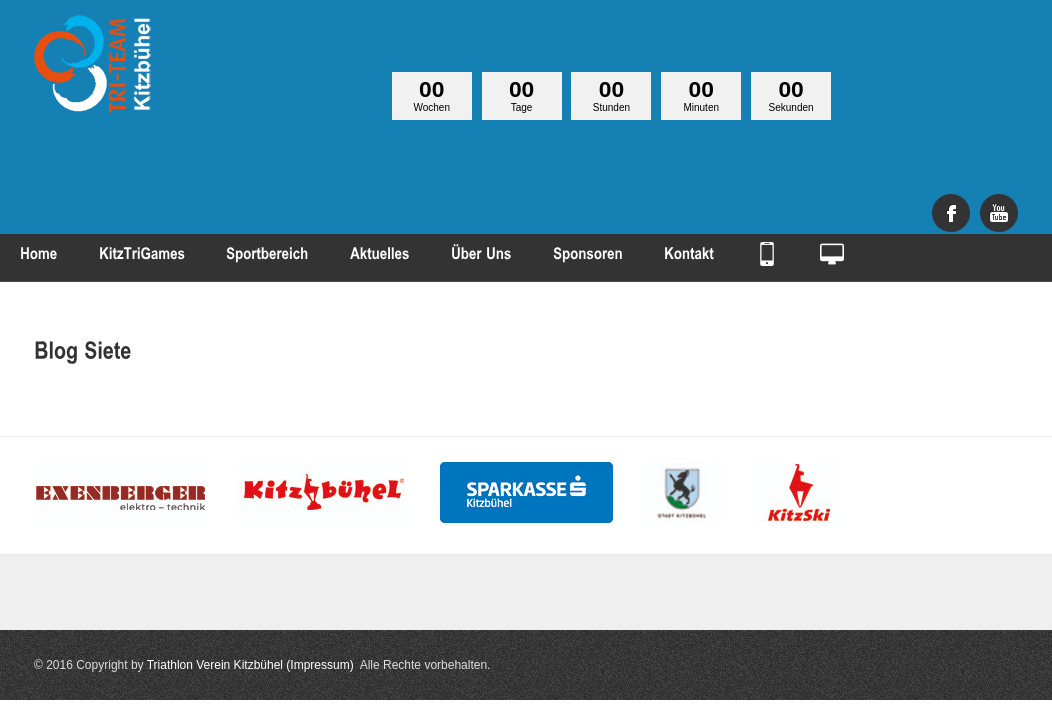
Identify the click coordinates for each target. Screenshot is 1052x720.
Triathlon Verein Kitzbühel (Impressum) (250, 665)
